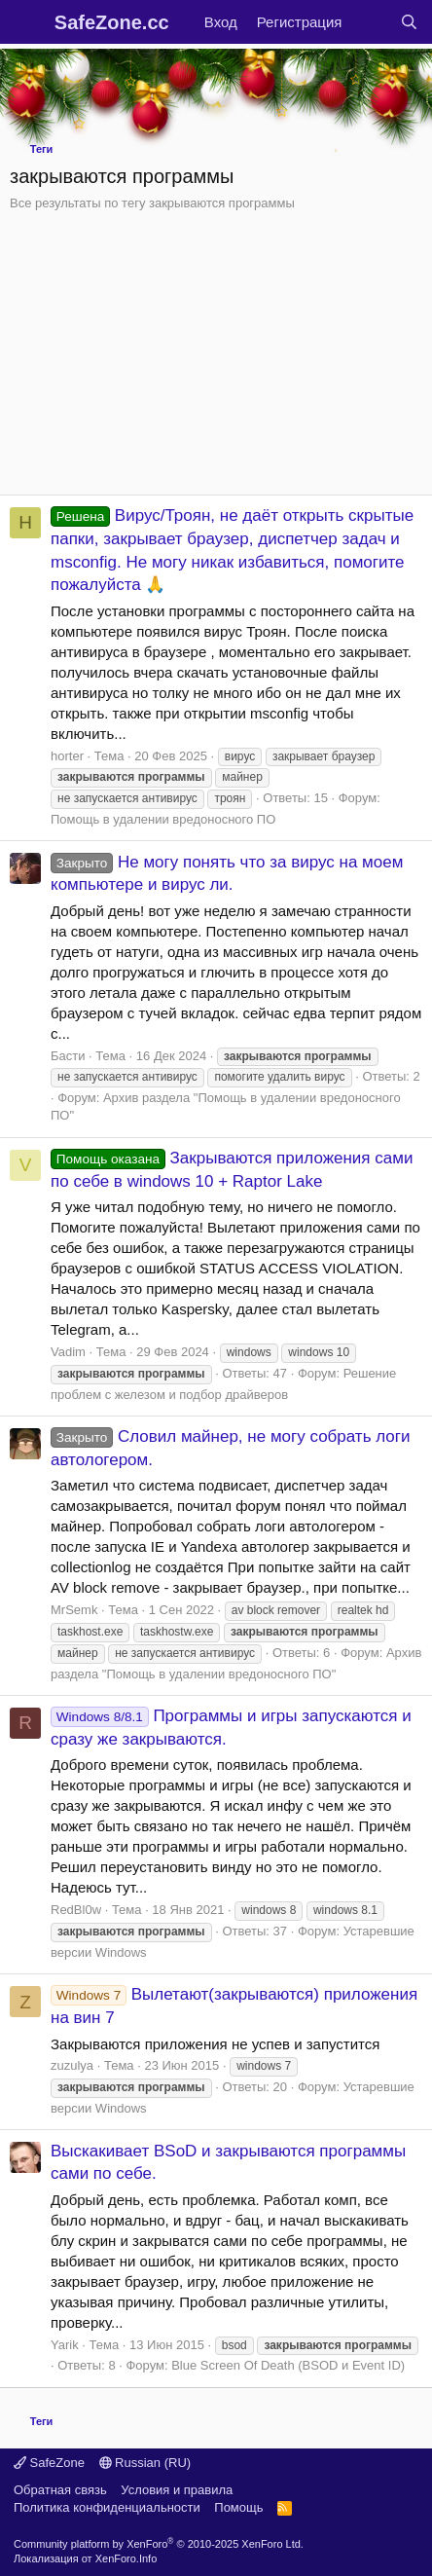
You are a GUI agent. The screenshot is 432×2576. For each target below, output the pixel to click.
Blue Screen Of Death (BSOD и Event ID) (288, 2365)
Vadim (68, 1351)
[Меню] (27, 22)
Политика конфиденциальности (107, 2507)
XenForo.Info (126, 2558)
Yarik (65, 2344)
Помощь (238, 2507)
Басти (68, 1056)
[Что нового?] (370, 22)
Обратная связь (60, 2490)
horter (67, 756)
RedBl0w (76, 1909)
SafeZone (49, 2462)
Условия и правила (177, 2490)
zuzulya (72, 2065)
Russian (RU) (145, 2462)
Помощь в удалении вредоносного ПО (163, 819)
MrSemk (74, 1609)
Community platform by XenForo (159, 2544)
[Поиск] (409, 22)
